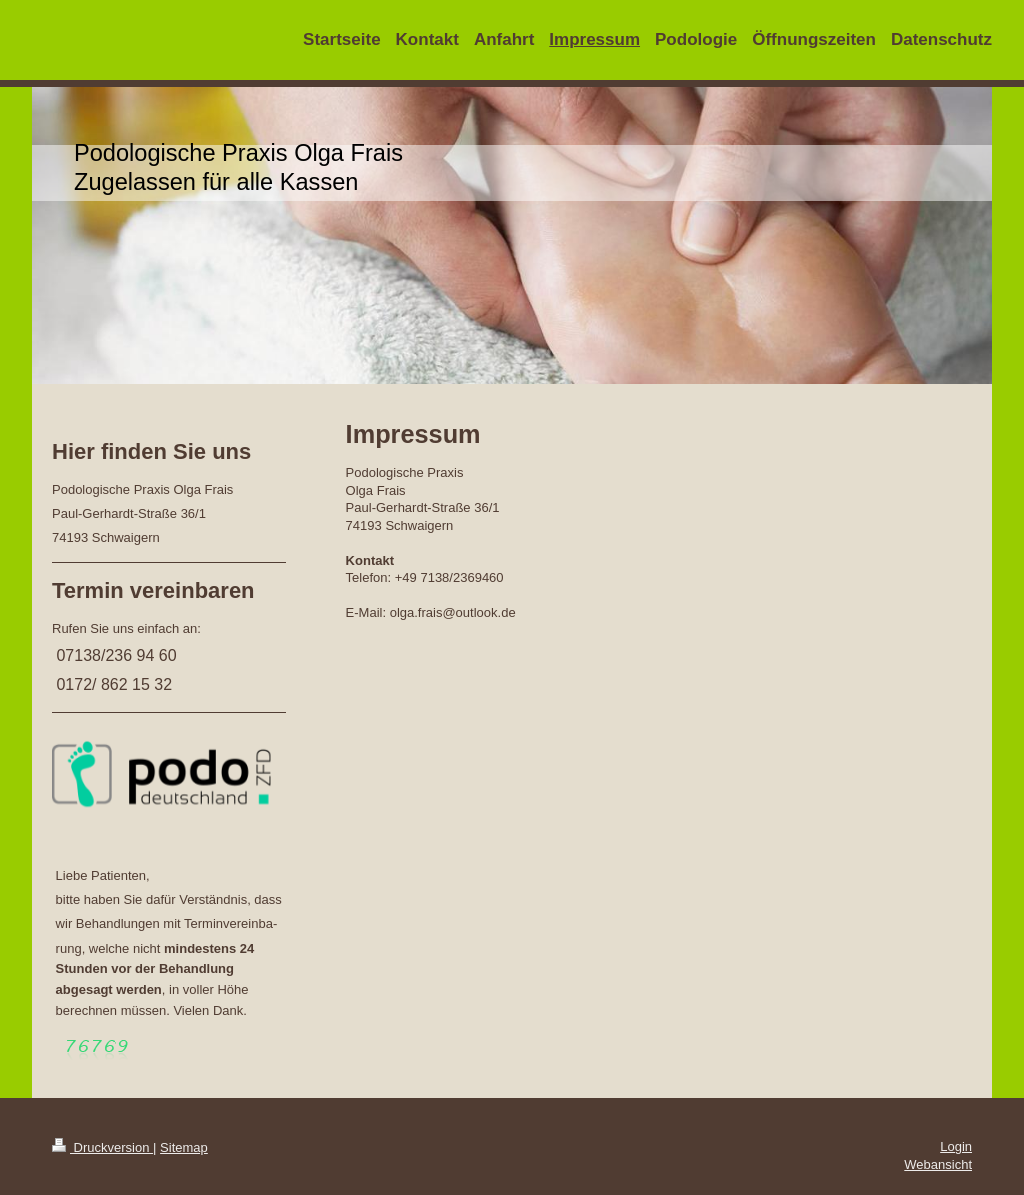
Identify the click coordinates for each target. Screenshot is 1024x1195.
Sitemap (184, 1147)
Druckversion (102, 1147)
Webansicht (938, 1164)
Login (956, 1146)
